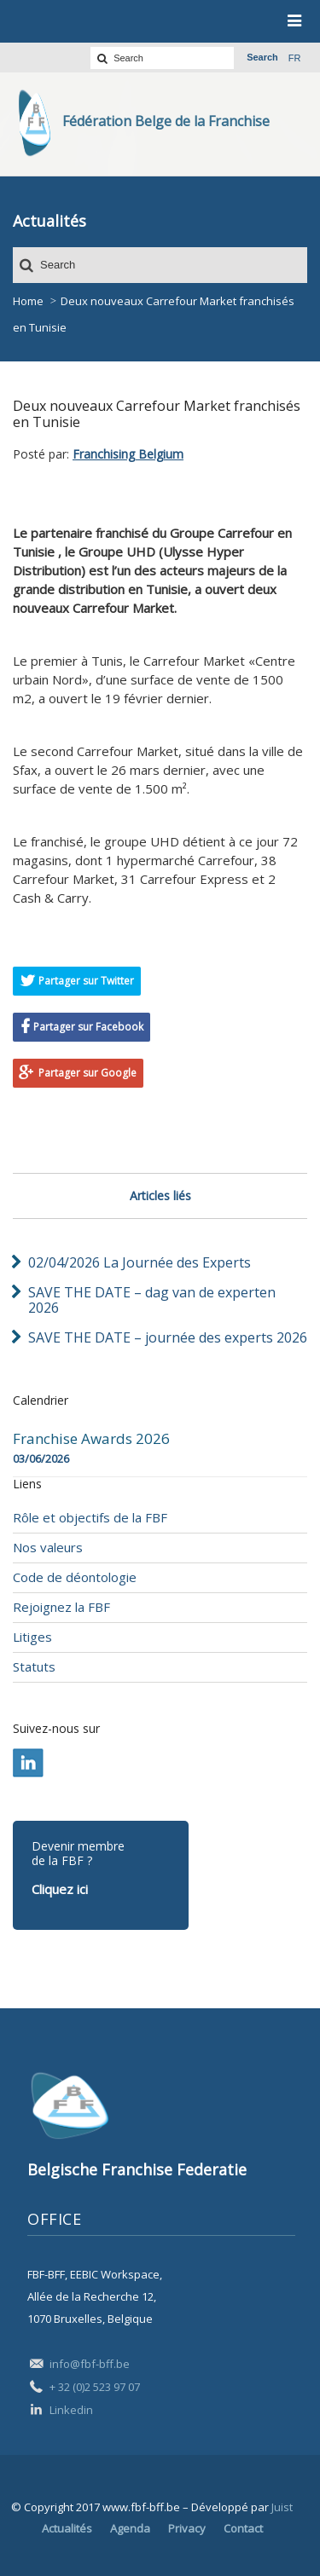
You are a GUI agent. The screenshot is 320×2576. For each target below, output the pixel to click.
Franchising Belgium (128, 454)
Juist (282, 2507)
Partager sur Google (87, 1073)
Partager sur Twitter (86, 980)
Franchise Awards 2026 (91, 1439)
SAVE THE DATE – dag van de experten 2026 (152, 1300)
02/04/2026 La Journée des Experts (139, 1262)
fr (294, 58)
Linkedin (71, 2409)
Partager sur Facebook (88, 1026)
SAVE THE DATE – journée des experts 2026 (167, 1337)
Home (28, 301)
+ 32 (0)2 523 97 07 (94, 2386)
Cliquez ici (60, 1888)
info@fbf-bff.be (89, 2363)
